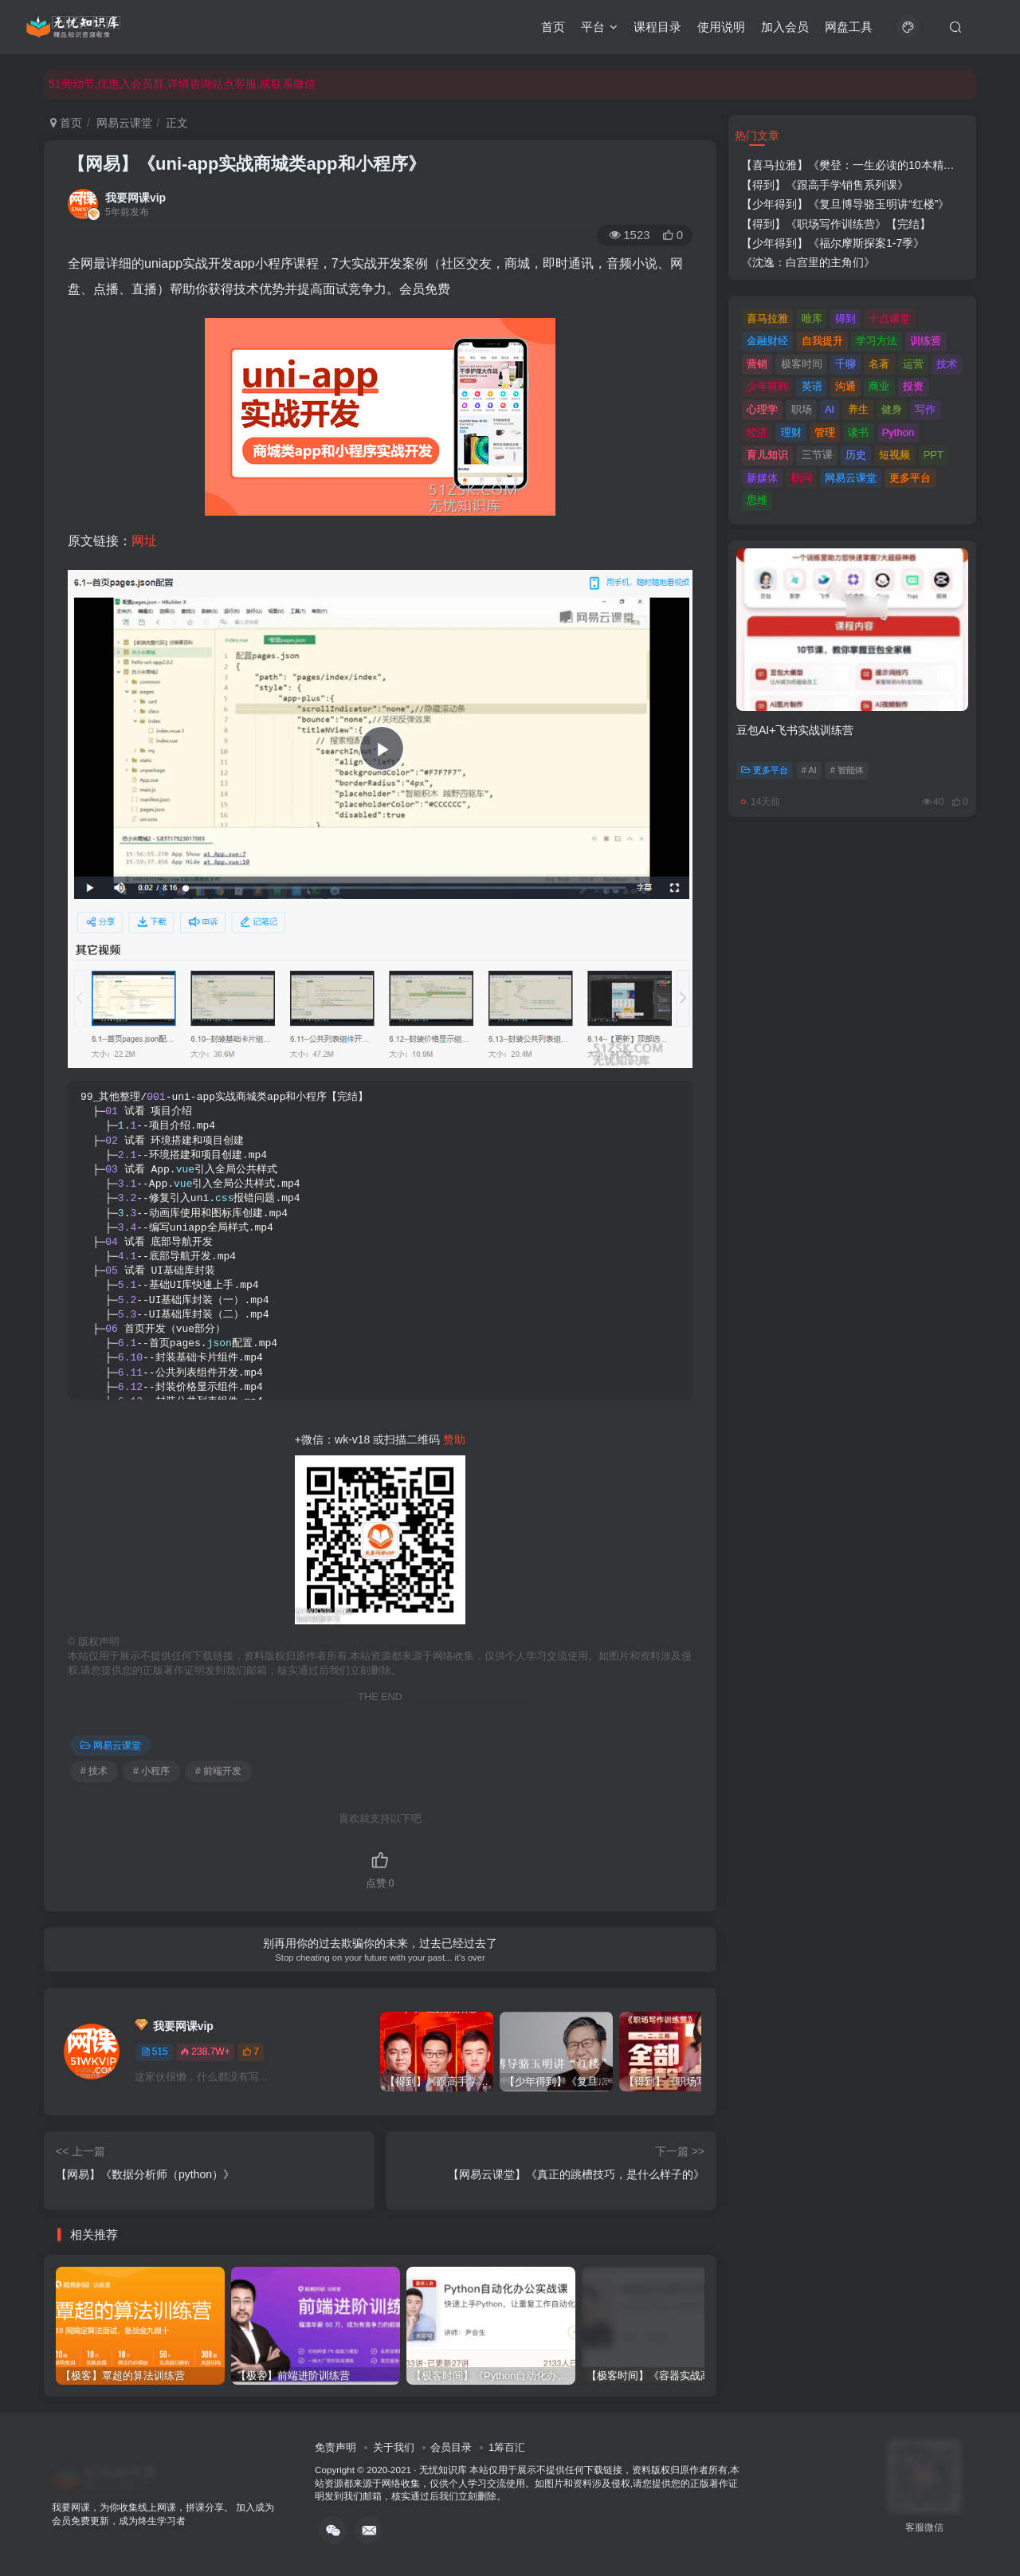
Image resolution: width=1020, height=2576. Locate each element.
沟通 (845, 386)
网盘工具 (849, 26)
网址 (144, 541)
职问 (801, 478)
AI (829, 409)
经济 (757, 432)
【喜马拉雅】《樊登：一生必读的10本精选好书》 (864, 165)
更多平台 (910, 478)
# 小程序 (151, 1771)
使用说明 (721, 26)
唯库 (812, 318)
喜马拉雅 (767, 318)
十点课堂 (889, 318)
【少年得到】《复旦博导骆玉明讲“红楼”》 (845, 204)
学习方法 (876, 341)
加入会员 (785, 26)
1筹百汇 (506, 2447)
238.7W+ (205, 2051)
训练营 (925, 341)
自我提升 (822, 341)
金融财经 (767, 341)
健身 (891, 409)
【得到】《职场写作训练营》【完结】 (836, 224)
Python (898, 432)
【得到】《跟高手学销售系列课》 (824, 185)
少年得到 (767, 386)
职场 (801, 409)
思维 (757, 500)
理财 (791, 432)
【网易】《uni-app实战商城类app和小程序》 (247, 164)
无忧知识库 (443, 2469)
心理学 (762, 409)
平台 (599, 26)
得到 (845, 318)
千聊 (845, 364)
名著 (879, 364)
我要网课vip (135, 197)
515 (154, 2051)
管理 (824, 432)
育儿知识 (767, 455)
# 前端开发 (218, 1771)
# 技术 (94, 1771)
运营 (913, 364)
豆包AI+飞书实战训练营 (794, 730)
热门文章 (757, 135)
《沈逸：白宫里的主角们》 (808, 262)
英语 (812, 386)
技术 (946, 364)
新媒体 (762, 478)
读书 (858, 432)
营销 (757, 364)
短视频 (894, 455)
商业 (879, 386)
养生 (858, 409)
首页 (553, 26)
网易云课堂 (124, 122)
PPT (934, 455)
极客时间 (801, 364)
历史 (855, 455)
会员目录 (451, 2447)
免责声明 (335, 2447)
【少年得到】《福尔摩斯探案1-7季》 (832, 243)
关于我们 (393, 2447)
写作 (925, 409)
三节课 (817, 455)
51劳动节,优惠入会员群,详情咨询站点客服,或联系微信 (182, 83)
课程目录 (657, 26)
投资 (913, 386)
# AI (809, 770)
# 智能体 (847, 770)
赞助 (454, 1439)
